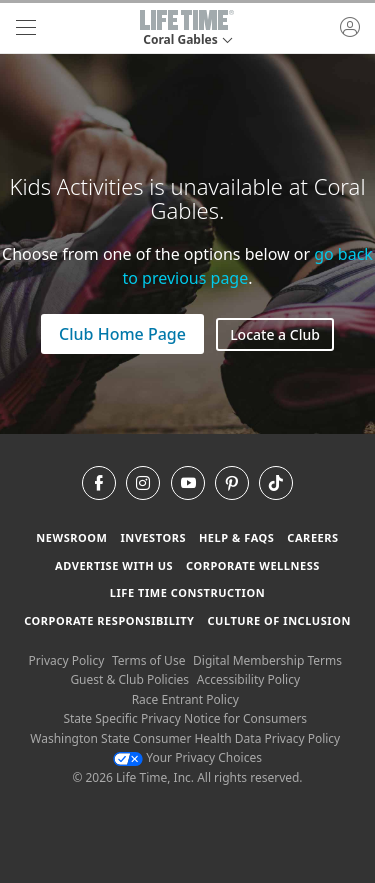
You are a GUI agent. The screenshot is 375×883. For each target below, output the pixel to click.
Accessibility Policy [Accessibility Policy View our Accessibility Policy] (248, 679)
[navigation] (26, 28)
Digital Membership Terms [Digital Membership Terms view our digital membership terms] (267, 660)
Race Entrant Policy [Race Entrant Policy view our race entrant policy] (185, 699)
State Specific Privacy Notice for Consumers (185, 718)
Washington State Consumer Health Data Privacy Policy (185, 738)
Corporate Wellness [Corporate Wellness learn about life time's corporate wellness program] (253, 565)
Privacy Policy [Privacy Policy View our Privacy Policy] (67, 660)
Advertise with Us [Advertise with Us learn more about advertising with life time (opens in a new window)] (114, 565)
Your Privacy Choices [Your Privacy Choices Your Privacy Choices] (187, 757)
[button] (187, 28)
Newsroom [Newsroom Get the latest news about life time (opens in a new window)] (71, 537)
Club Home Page (122, 334)
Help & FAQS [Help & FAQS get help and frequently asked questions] (237, 537)
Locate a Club (275, 334)
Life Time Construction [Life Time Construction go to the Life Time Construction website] (187, 592)
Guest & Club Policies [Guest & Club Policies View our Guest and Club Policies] (129, 679)
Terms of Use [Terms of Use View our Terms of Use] (148, 660)
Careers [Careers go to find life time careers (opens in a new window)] (312, 537)
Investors (153, 537)
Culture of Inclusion (278, 620)
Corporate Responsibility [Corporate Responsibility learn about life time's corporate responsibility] (109, 620)
